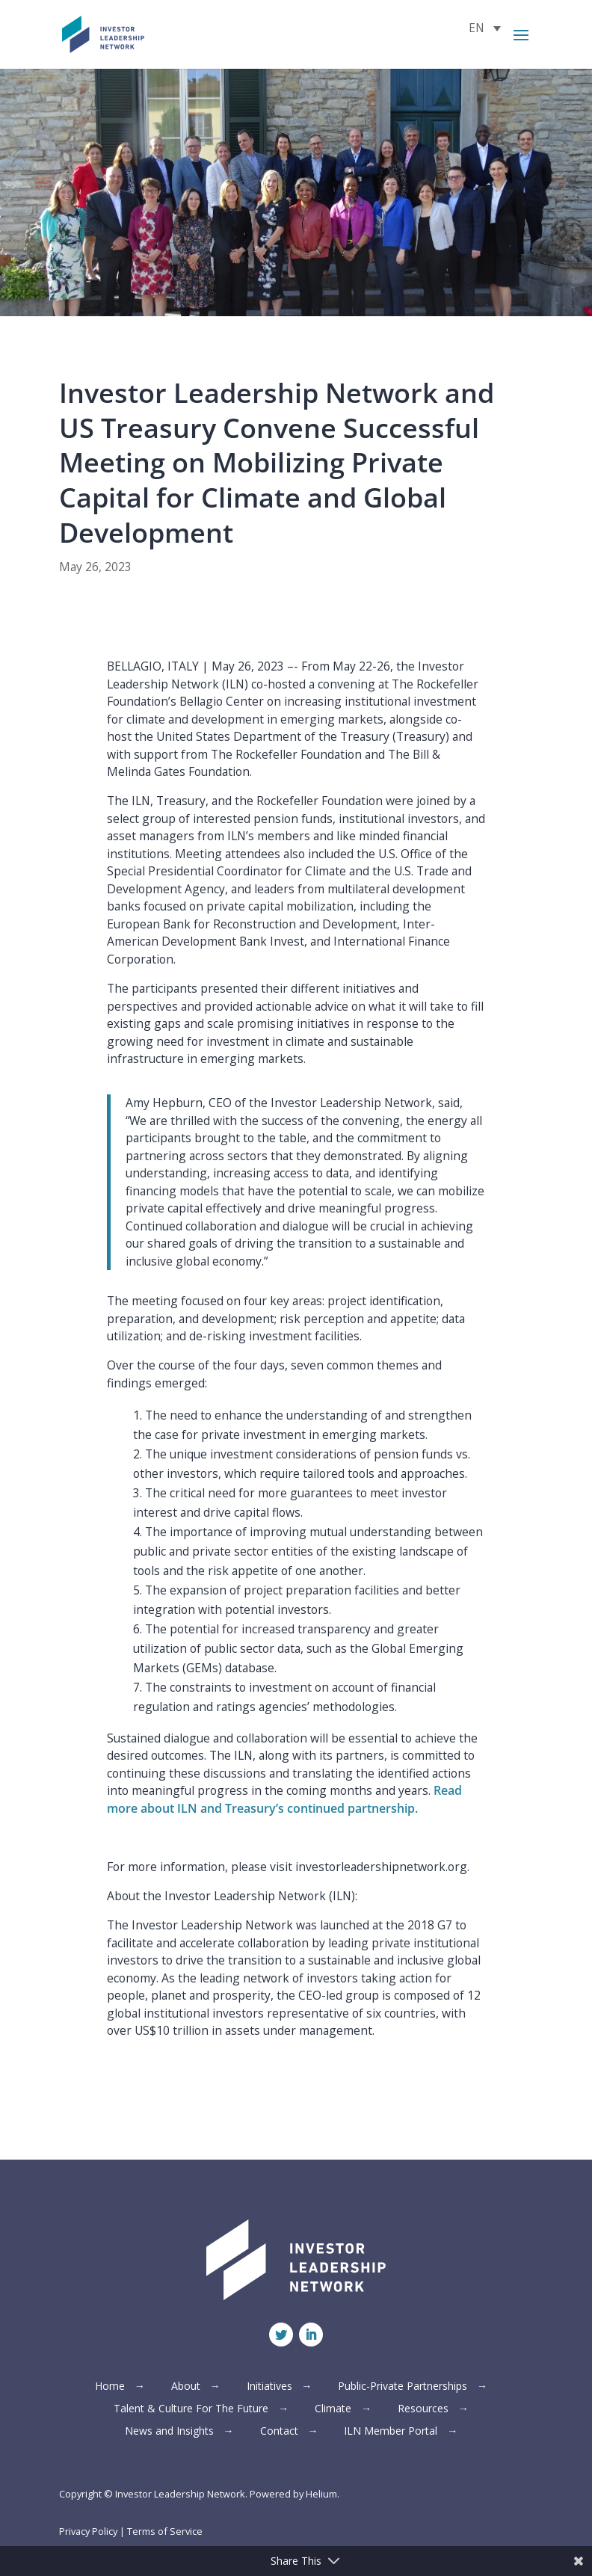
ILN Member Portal (390, 2432)
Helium (321, 2493)
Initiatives (269, 2387)
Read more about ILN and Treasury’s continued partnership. (284, 1799)
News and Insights (169, 2432)
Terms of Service (165, 2531)
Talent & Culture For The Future (191, 2409)
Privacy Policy (88, 2531)
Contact (279, 2432)
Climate (333, 2409)
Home (110, 2387)
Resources (423, 2409)
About (185, 2387)
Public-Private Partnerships (402, 2387)
